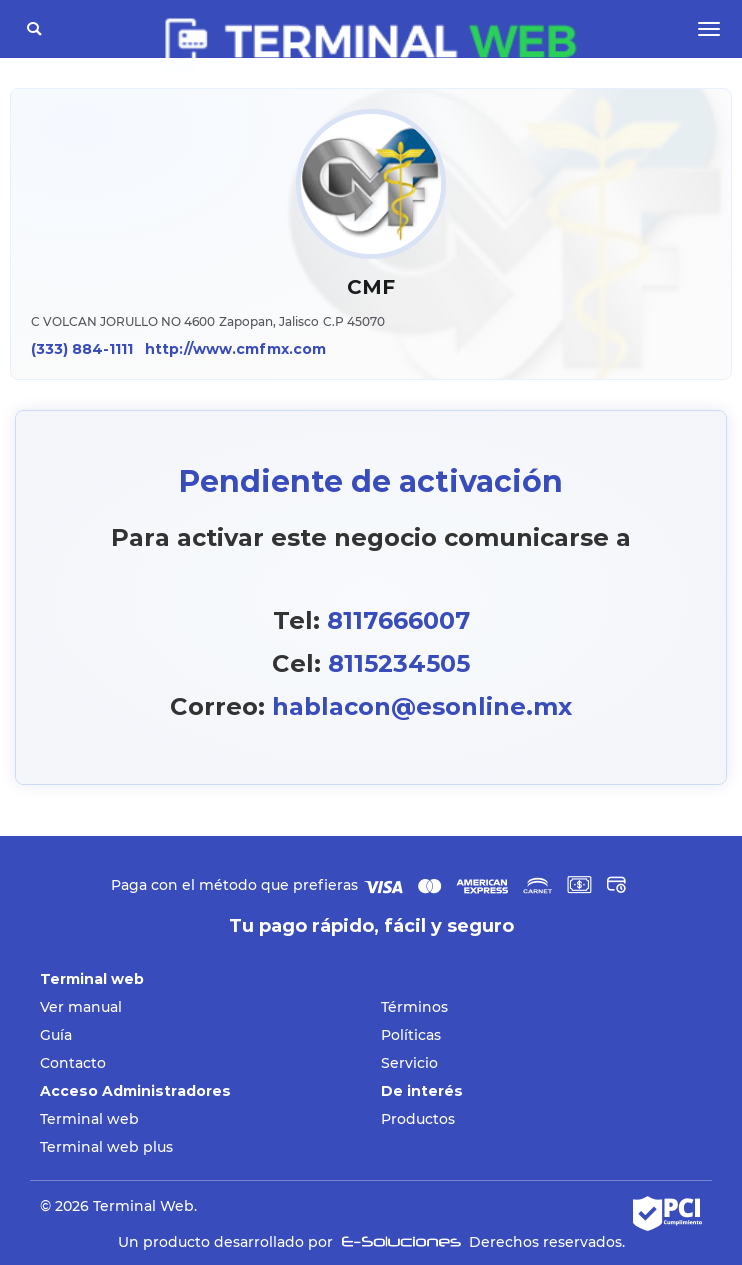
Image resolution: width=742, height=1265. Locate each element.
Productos (418, 1119)
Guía (56, 1035)
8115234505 (399, 663)
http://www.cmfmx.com (235, 349)
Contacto (73, 1063)
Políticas (411, 1035)
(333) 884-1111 (82, 349)
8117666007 (398, 620)
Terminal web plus (106, 1147)
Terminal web (89, 1119)
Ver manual (81, 1007)
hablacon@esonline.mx (422, 706)
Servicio (409, 1063)
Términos (414, 1007)
